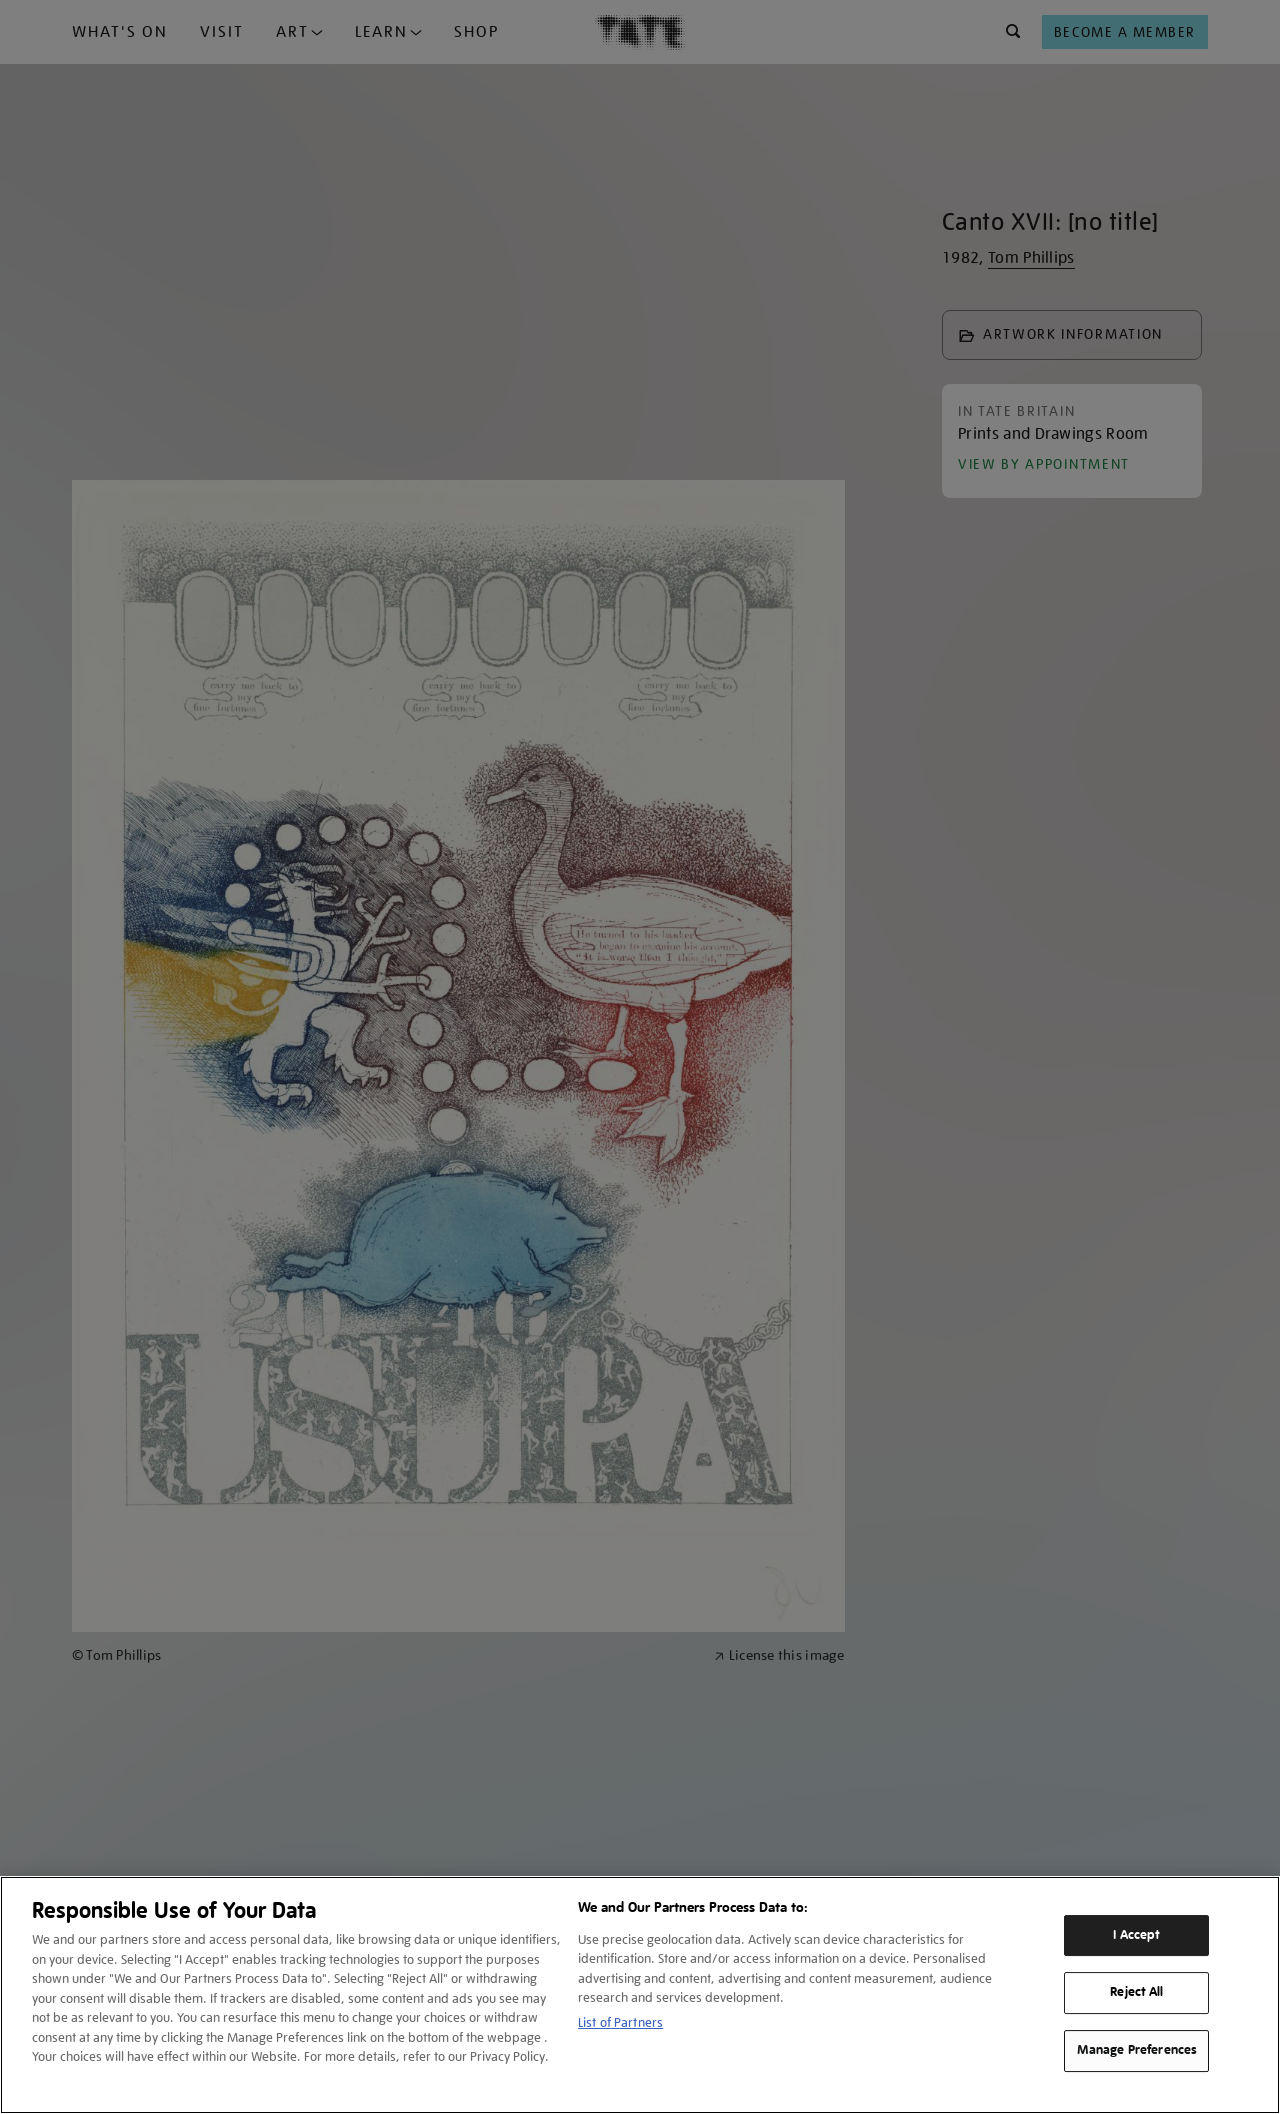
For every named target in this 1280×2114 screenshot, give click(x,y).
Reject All (1136, 1993)
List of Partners (620, 2022)
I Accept (1136, 1935)
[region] (640, 1995)
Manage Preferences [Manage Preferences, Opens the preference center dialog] (1137, 2050)
